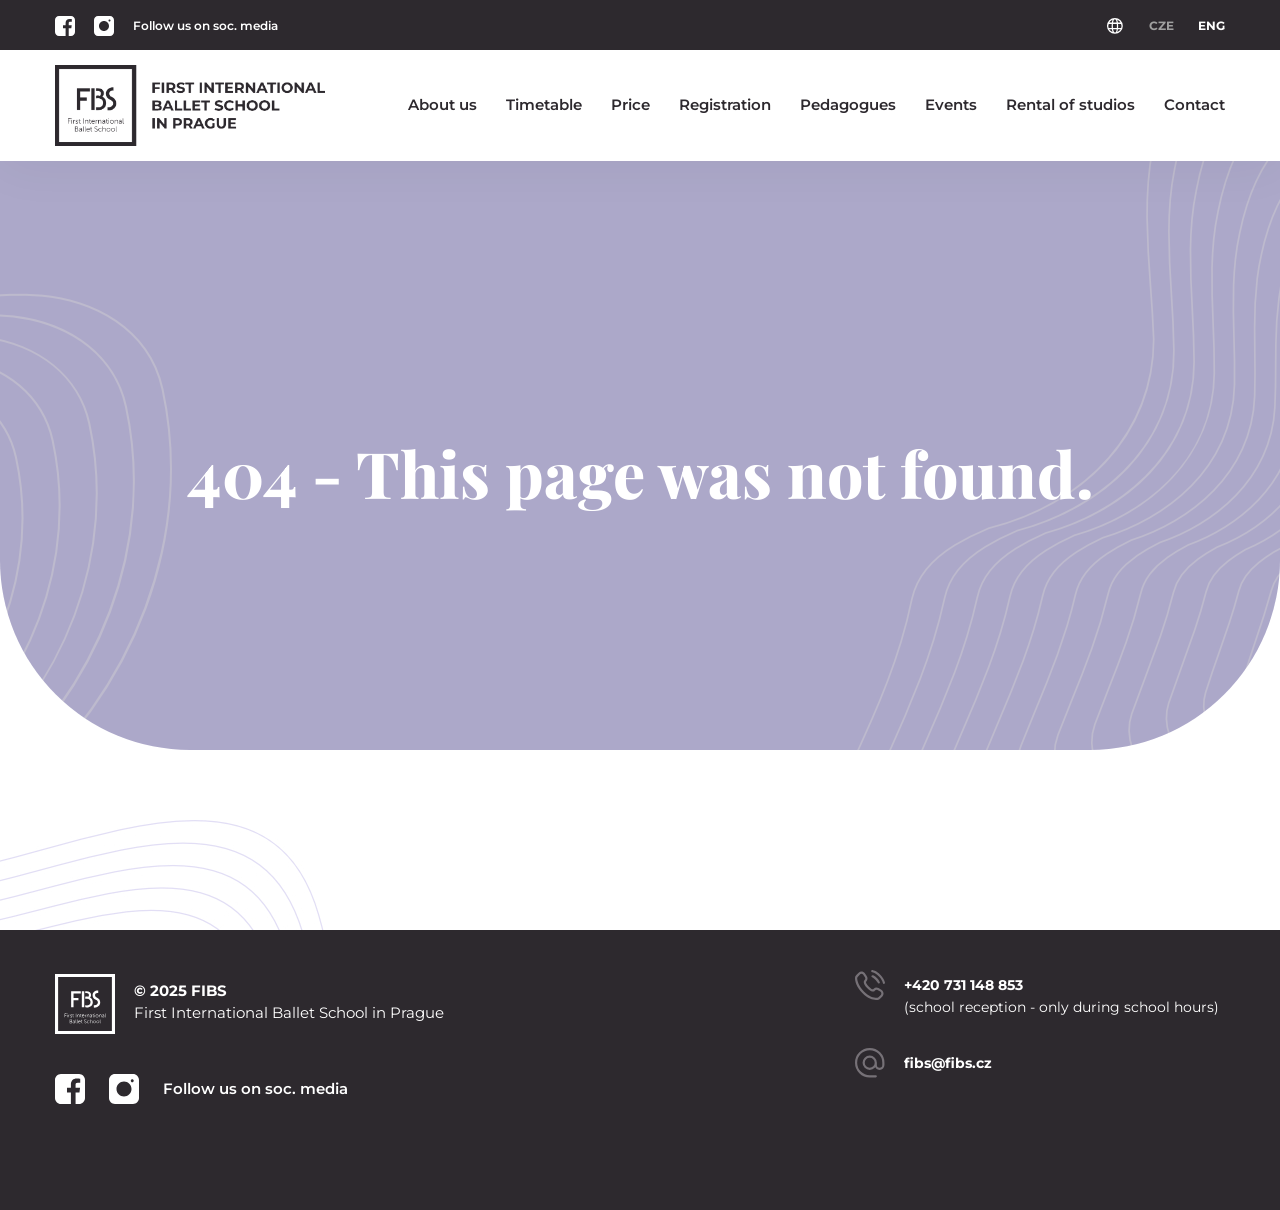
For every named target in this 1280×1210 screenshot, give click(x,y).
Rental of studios (1070, 104)
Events (951, 104)
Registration (725, 104)
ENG (1211, 25)
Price (630, 104)
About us (442, 104)
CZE (1161, 25)
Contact (1194, 104)
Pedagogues (848, 104)
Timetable (544, 104)
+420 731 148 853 (963, 985)
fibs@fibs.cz (948, 1063)
